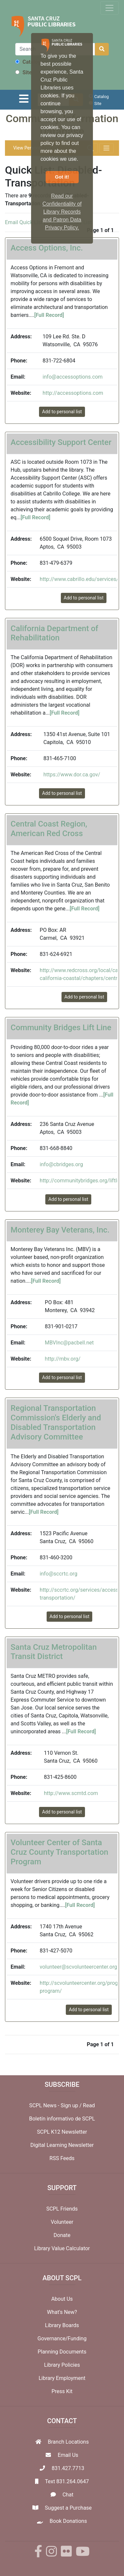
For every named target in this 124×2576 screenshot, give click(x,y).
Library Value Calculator (62, 2248)
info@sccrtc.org (58, 1574)
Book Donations (68, 2521)
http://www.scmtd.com (71, 1793)
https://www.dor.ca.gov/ (71, 774)
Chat (67, 2494)
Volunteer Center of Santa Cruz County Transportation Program (59, 1852)
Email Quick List (24, 222)
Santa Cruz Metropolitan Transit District (54, 1652)
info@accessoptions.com (73, 377)
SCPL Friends (62, 2209)
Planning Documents (62, 2352)
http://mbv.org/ (63, 1359)
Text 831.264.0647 (67, 2481)
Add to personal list (62, 411)
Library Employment (62, 2378)
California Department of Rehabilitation (54, 633)
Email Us (68, 2455)
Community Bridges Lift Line (61, 1027)
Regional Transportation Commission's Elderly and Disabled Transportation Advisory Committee (56, 1422)
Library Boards (62, 2325)
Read (89, 2105)
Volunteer (62, 2222)
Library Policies (62, 2365)
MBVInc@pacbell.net (69, 1342)
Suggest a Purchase (68, 2508)
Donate (62, 2235)
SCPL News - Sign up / (56, 2105)
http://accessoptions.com (73, 393)
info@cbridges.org (61, 1164)
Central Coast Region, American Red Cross (49, 828)
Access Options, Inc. (47, 248)
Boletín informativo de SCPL (62, 2119)
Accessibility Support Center (61, 442)
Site (23, 72)
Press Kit (62, 2391)
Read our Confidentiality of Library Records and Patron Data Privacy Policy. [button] (61, 211)
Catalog (28, 62)
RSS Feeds (62, 2158)
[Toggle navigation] (109, 8)
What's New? (62, 2312)
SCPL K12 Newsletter (62, 2132)
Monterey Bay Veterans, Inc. (60, 1230)
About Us (62, 2299)
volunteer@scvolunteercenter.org (78, 1967)
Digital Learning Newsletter (62, 2145)
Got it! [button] (62, 177)
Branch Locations (68, 2442)
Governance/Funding (61, 2338)
